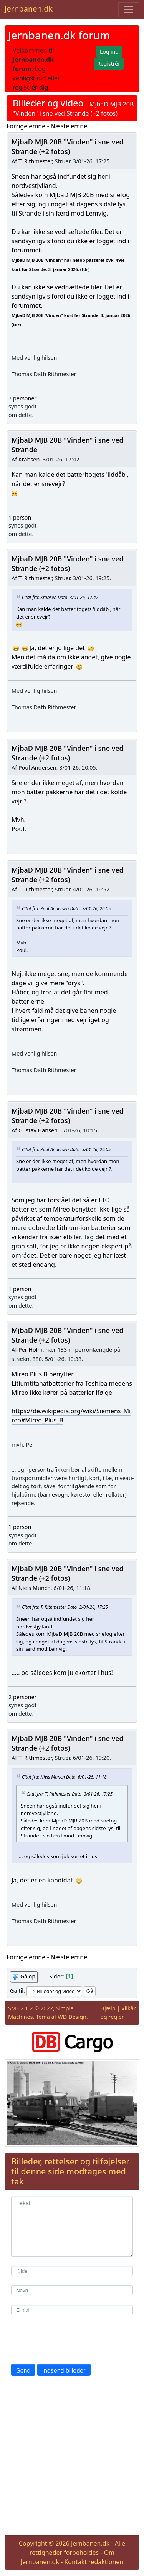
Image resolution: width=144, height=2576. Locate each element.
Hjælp (107, 2008)
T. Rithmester (35, 161)
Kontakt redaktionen (93, 2562)
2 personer (22, 1697)
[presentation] (69, 2339)
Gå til (16, 1990)
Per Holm (30, 1349)
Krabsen (29, 459)
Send (23, 2370)
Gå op (27, 1976)
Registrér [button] (108, 63)
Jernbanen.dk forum (59, 35)
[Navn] (72, 2290)
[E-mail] (72, 2310)
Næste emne (69, 126)
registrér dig (30, 87)
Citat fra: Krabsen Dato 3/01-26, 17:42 (60, 597)
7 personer (22, 398)
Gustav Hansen (38, 1130)
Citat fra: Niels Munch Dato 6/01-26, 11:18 (64, 1777)
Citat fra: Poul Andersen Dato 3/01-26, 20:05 (66, 908)
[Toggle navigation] (128, 9)
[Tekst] (72, 2226)
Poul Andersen (37, 767)
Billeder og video (48, 103)
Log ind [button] (109, 51)
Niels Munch (34, 1588)
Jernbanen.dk (29, 8)
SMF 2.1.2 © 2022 (30, 2008)
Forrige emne (26, 126)
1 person (19, 517)
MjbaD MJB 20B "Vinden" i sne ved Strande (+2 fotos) (68, 146)
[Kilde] (72, 2271)
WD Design (72, 2016)
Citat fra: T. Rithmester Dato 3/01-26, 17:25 (65, 1607)
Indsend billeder (64, 2370)
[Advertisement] (72, 2457)
